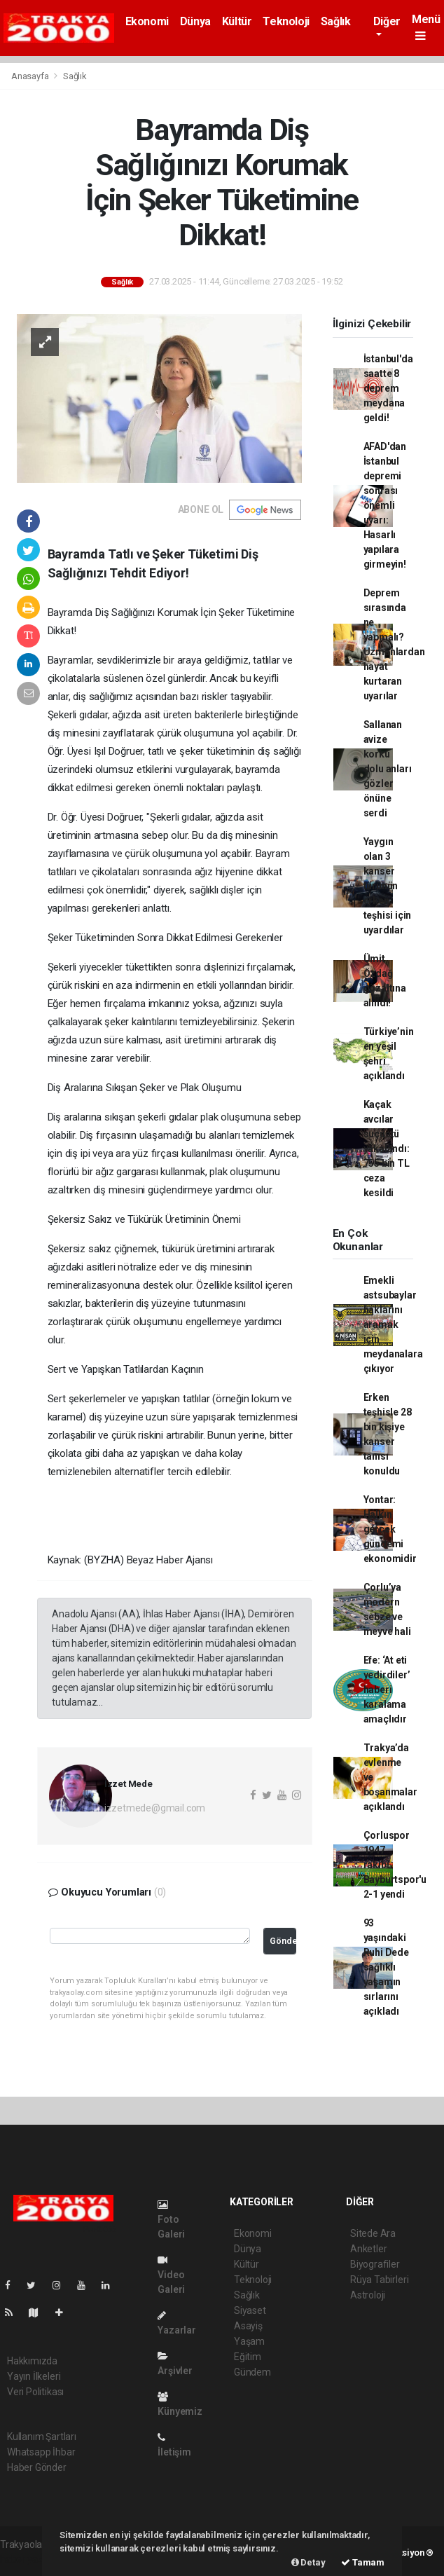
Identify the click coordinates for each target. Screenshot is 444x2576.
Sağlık (336, 21)
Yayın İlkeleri (33, 2376)
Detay (308, 2562)
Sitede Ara (373, 2233)
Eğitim (247, 2356)
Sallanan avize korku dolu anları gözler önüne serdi (387, 768)
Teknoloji (286, 21)
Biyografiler (375, 2264)
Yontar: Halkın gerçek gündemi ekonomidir (390, 1529)
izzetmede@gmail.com (154, 1808)
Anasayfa (30, 76)
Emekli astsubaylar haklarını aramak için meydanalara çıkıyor (393, 1324)
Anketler (368, 2248)
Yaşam (249, 2341)
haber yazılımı (30, 2559)
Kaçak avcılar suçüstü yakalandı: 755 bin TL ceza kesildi (386, 1148)
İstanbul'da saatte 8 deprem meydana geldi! (388, 388)
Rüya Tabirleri (379, 2279)
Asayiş (248, 2325)
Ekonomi (147, 21)
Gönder (283, 1941)
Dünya (195, 21)
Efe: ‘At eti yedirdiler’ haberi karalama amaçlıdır (386, 1689)
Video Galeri (171, 2275)
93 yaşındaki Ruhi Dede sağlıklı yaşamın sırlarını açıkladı (386, 1967)
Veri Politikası (35, 2391)
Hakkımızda (32, 2360)
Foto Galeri (171, 2220)
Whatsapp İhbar (41, 2452)
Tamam (362, 2562)
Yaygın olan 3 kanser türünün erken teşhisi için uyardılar (387, 886)
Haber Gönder (37, 2467)
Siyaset (250, 2310)
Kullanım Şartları (41, 2436)
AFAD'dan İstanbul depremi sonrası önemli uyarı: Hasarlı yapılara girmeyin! (384, 505)
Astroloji (367, 2295)
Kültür (237, 21)
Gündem (252, 2372)
